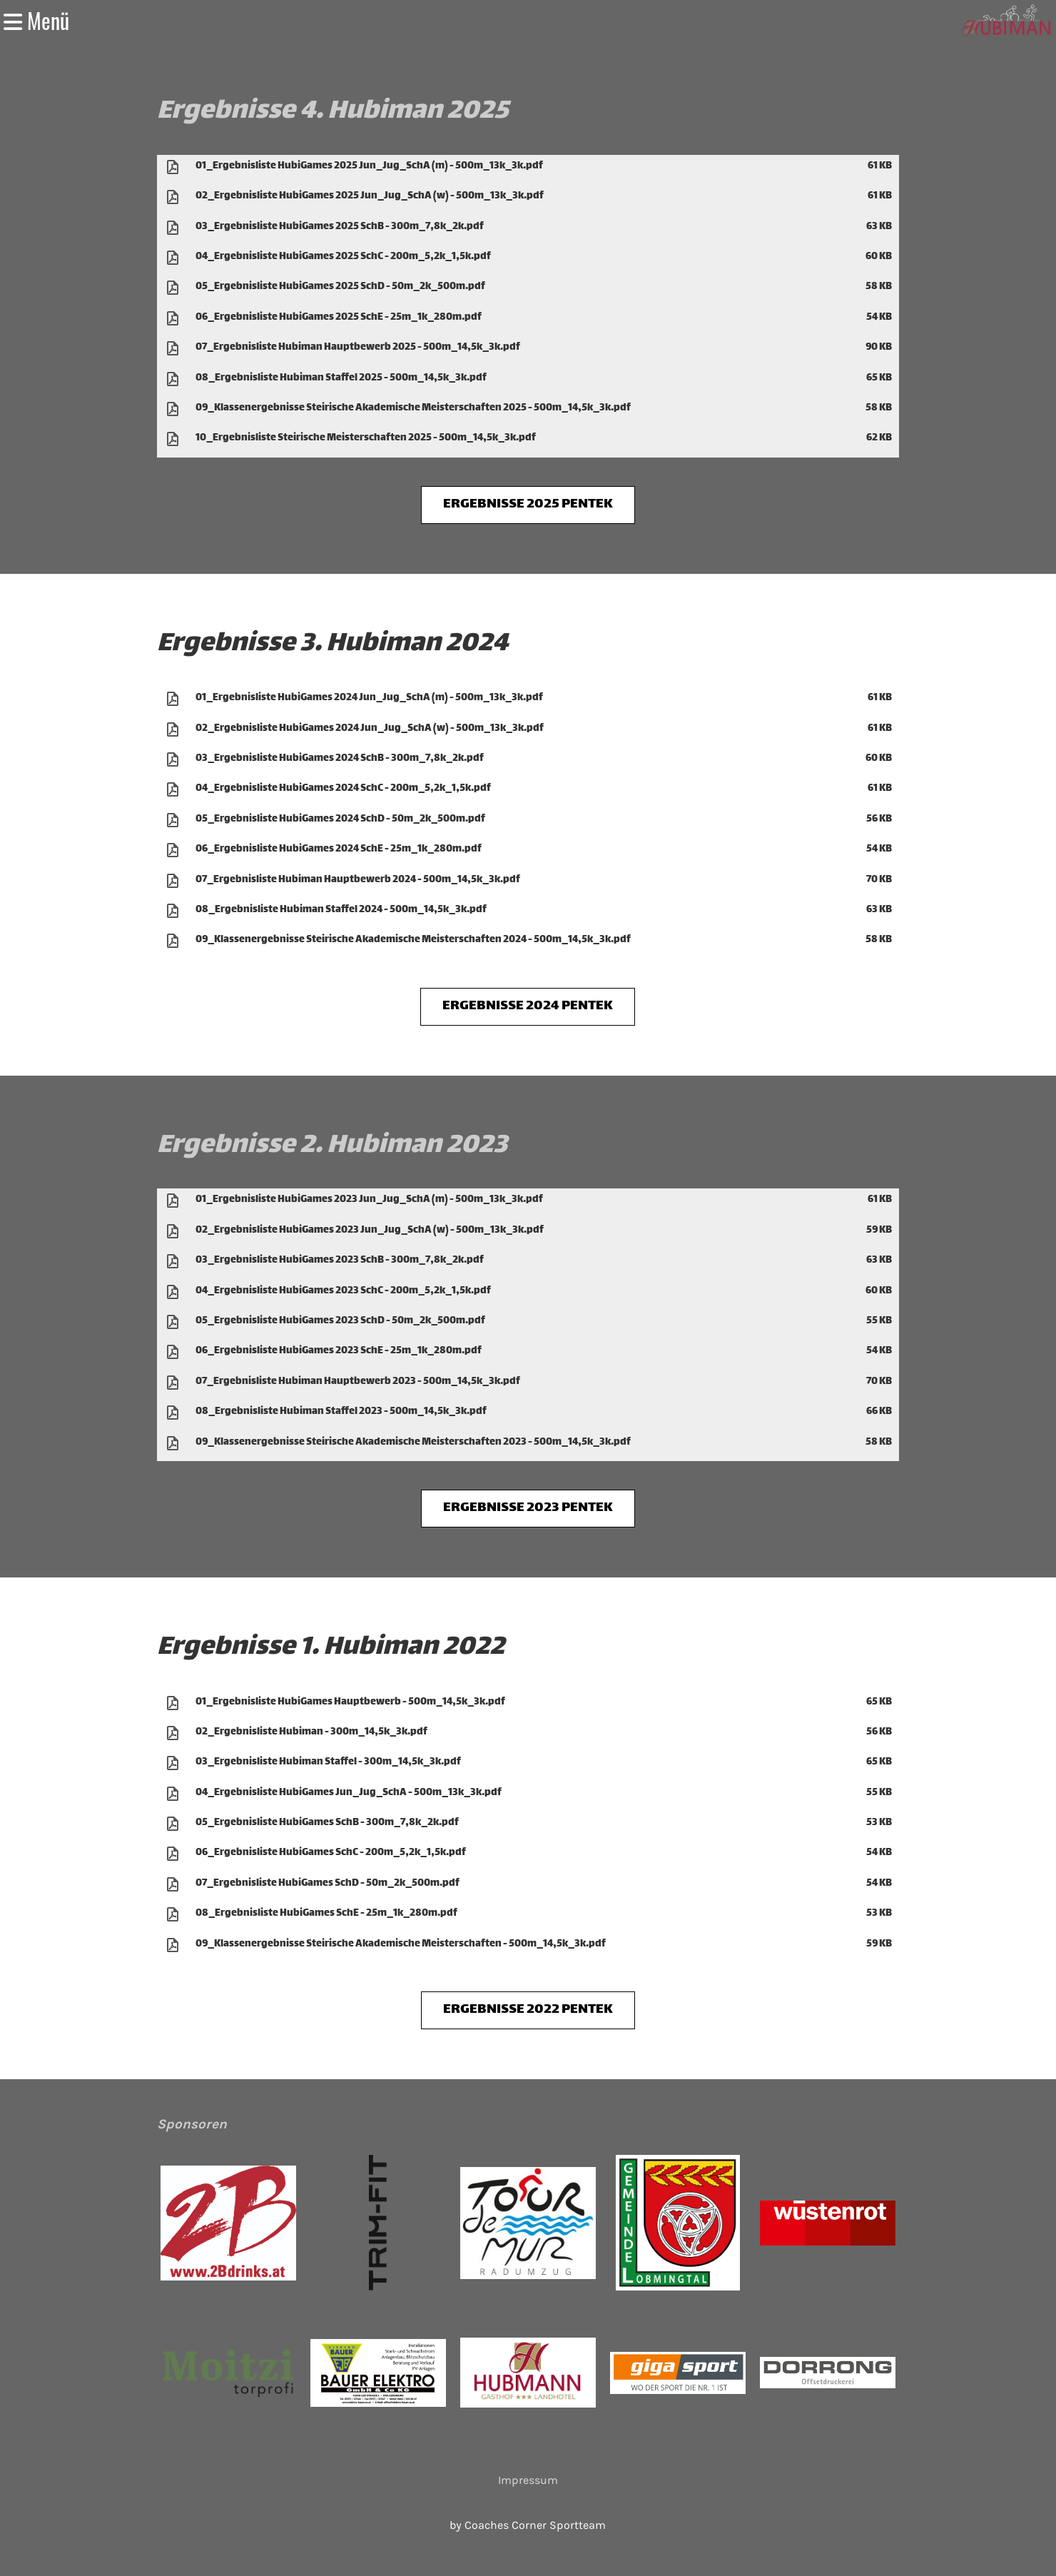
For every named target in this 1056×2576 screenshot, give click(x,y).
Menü (36, 21)
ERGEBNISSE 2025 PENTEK (528, 504)
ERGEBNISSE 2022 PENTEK (528, 2009)
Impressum (528, 2480)
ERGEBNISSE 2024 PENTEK (527, 1006)
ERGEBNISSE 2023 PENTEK (528, 1507)
